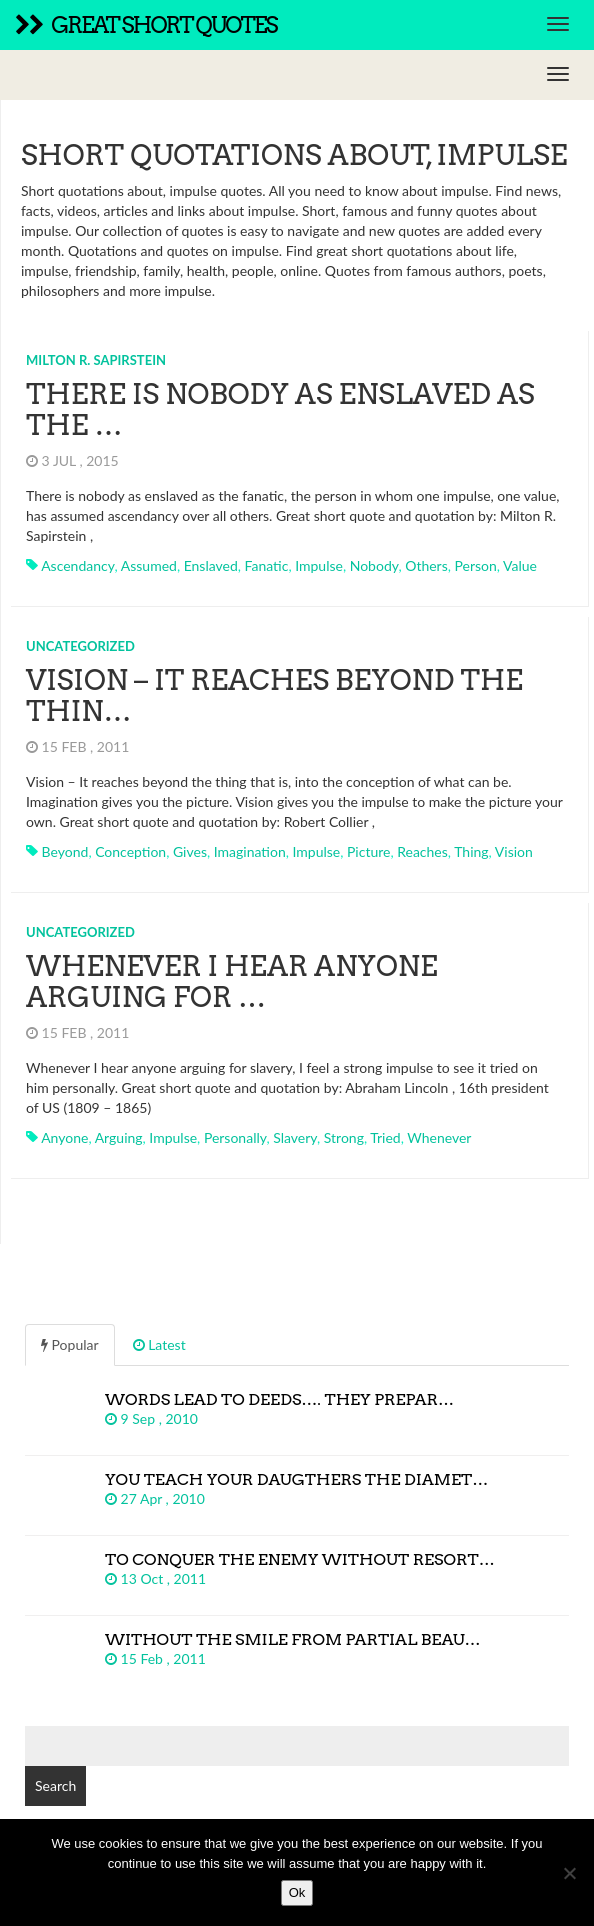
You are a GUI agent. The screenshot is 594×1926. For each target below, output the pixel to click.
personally (235, 1137)
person (476, 565)
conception (130, 851)
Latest (159, 1344)
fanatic (267, 565)
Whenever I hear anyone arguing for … (232, 981)
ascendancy (77, 565)
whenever (439, 1137)
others (426, 565)
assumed (149, 565)
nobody (374, 565)
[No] (569, 1873)
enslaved (211, 565)
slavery (295, 1137)
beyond (65, 851)
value (520, 565)
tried (385, 1137)
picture (368, 851)
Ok (297, 1892)
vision (514, 851)
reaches (422, 851)
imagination (250, 851)
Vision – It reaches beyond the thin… (274, 695)
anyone (64, 1137)
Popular (70, 1344)
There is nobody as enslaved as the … (280, 409)
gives (190, 851)
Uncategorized (80, 646)
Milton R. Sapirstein (96, 360)
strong (344, 1137)
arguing (119, 1137)
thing (471, 851)
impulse (319, 565)
